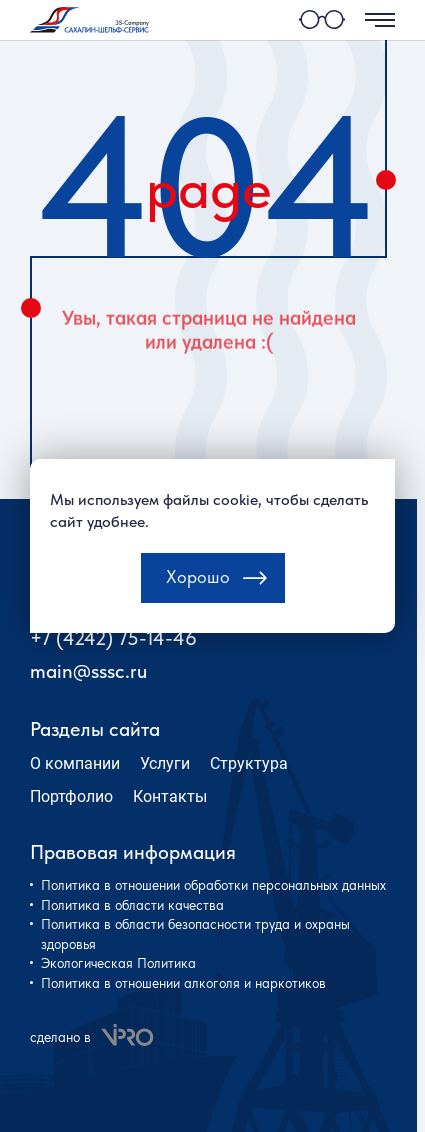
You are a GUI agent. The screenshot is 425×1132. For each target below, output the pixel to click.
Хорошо (198, 595)
